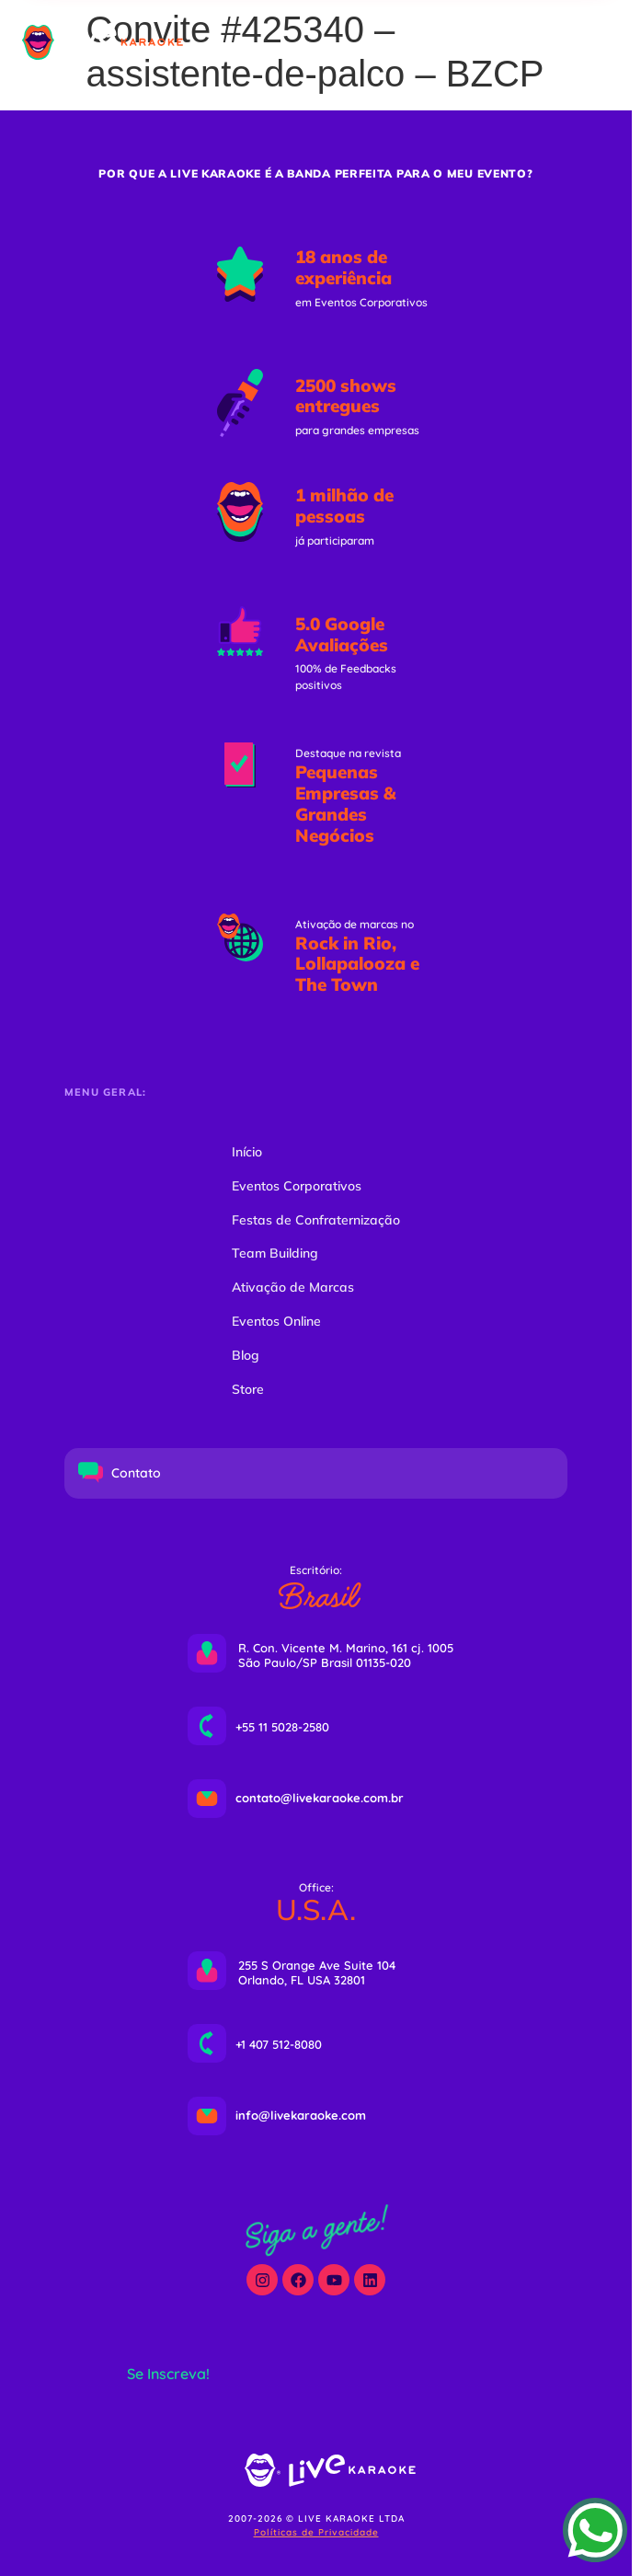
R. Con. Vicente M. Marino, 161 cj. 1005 (345, 1647)
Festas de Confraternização (316, 1220)
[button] (532, 42)
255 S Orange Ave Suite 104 (316, 1965)
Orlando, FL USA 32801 (301, 1979)
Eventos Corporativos (296, 1186)
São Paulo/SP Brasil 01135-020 (324, 1662)
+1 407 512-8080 (278, 2044)
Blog (245, 1355)
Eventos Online (276, 1321)
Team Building (275, 1253)
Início (247, 1152)
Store (248, 1389)
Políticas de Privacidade (316, 2532)
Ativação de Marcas (293, 1287)
